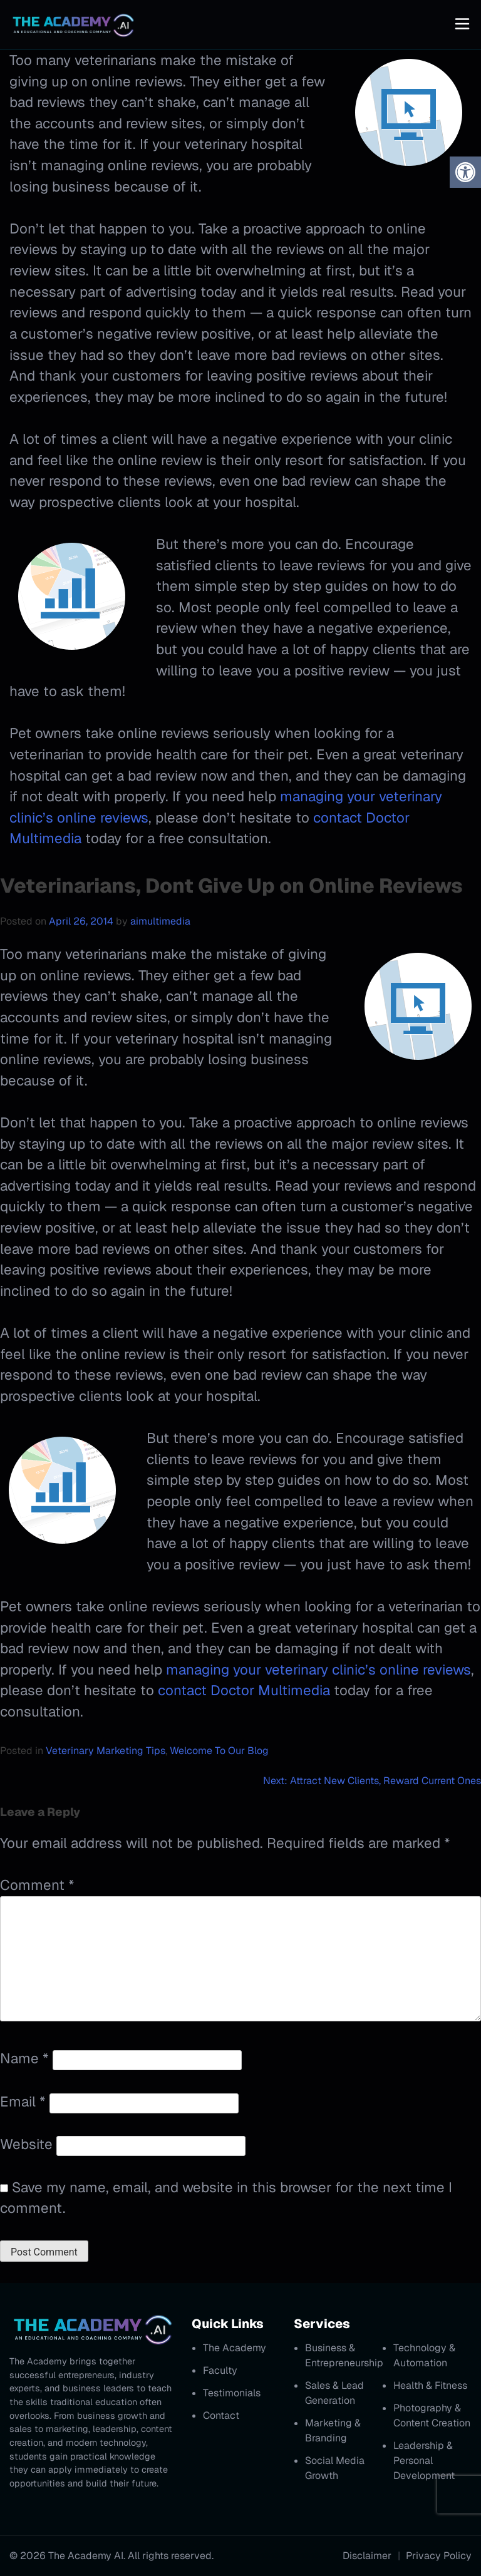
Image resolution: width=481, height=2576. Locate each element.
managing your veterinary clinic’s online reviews (318, 1669)
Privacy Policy (439, 2555)
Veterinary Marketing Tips (105, 1750)
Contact (221, 2415)
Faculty (220, 2370)
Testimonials (232, 2392)
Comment (37, 1885)
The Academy (234, 2347)
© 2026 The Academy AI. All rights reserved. (111, 2555)
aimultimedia (160, 921)
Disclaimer (367, 2555)
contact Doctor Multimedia (244, 1690)
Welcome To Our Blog (219, 1750)
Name (24, 2058)
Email (23, 2101)
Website (26, 2144)
